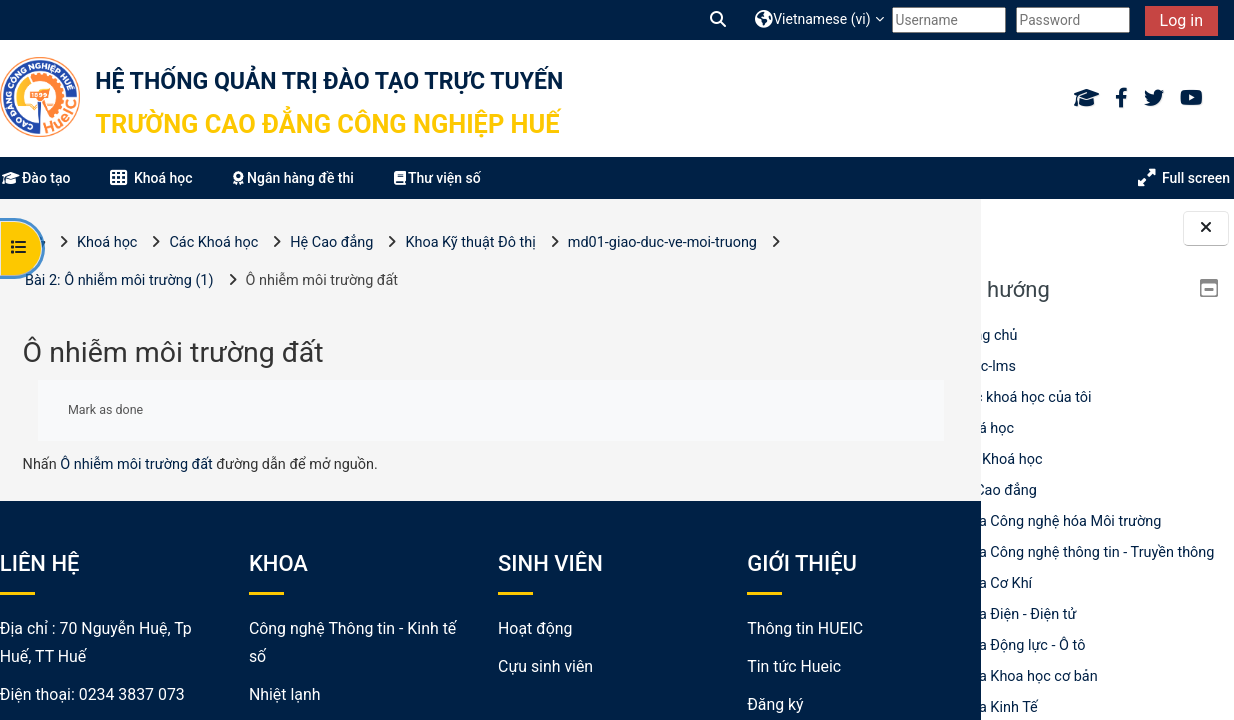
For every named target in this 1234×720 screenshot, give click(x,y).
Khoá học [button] (151, 178)
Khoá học (984, 428)
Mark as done (105, 409)
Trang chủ (986, 335)
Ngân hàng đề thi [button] (293, 178)
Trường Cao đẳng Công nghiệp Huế (327, 124)
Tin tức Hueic (747, 666)
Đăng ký (728, 704)
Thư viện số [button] (437, 178)
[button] (719, 19)
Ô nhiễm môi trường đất (136, 464)
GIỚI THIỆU (755, 563)
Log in (1181, 20)
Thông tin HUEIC (758, 628)
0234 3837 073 (132, 694)
